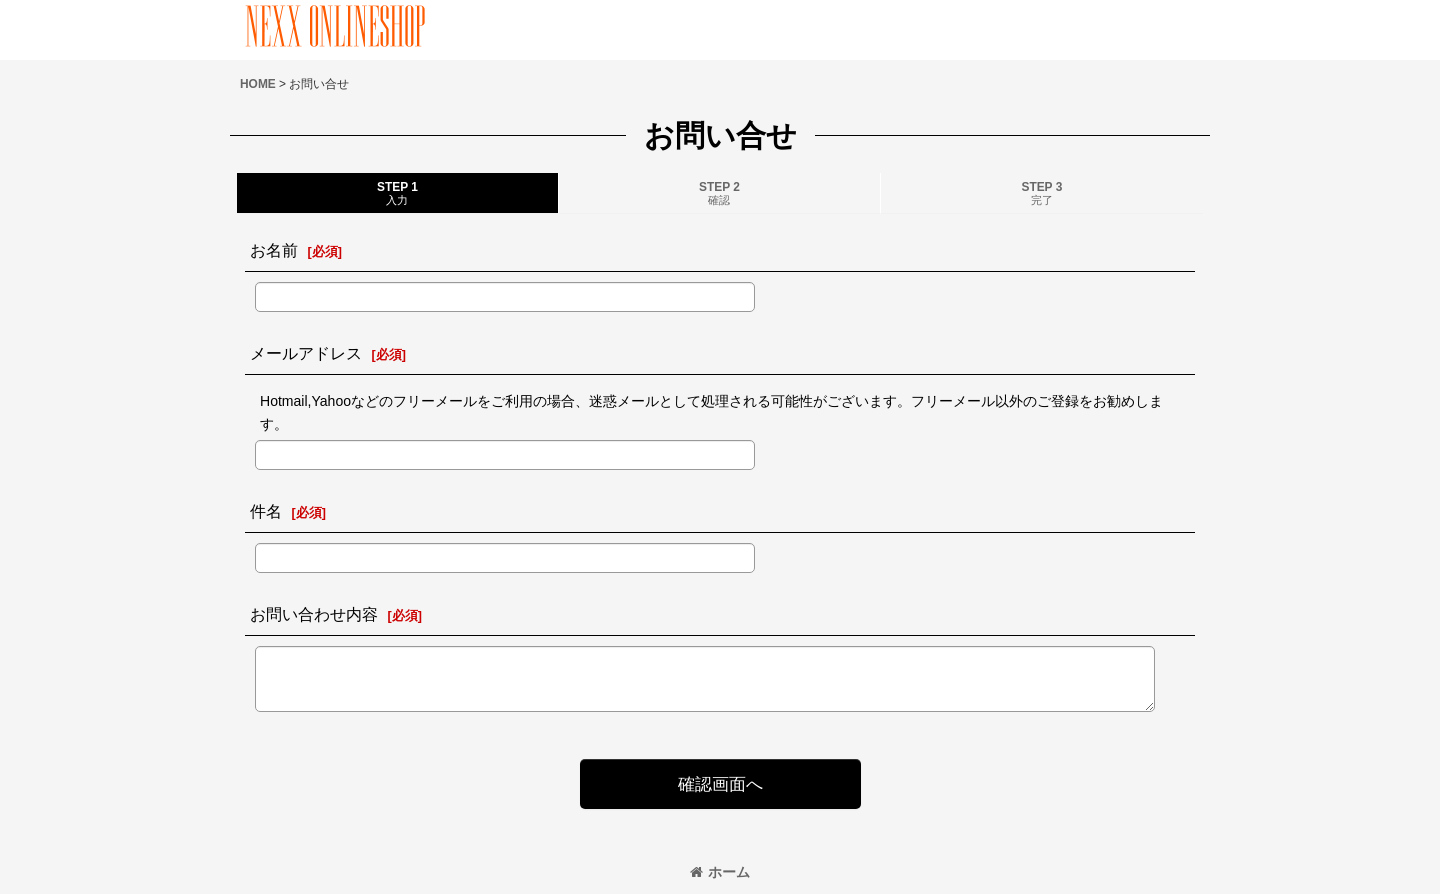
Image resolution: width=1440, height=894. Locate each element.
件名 (266, 511)
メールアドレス (306, 353)
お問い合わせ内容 (314, 614)
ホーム (720, 872)
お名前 (274, 250)
